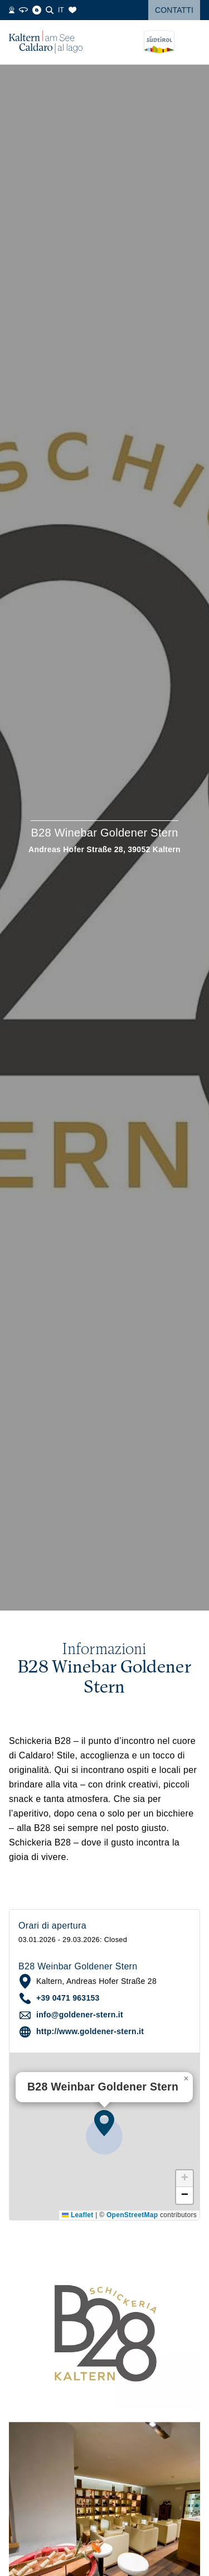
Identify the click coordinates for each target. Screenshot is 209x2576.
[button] (104, 2122)
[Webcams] (11, 10)
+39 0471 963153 (68, 1997)
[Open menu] (191, 42)
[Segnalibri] (72, 10)
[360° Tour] (23, 10)
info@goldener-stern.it (79, 2014)
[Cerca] (50, 10)
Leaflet (77, 2215)
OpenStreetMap (132, 2215)
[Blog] (36, 10)
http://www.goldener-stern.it (90, 2031)
